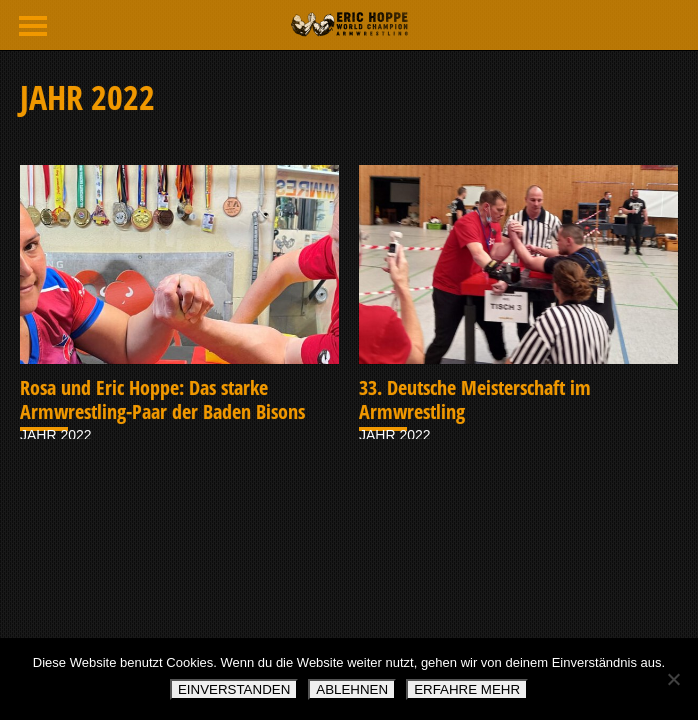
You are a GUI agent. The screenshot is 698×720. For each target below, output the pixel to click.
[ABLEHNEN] (673, 679)
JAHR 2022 (56, 435)
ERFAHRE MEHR (467, 689)
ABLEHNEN (352, 689)
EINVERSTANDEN (234, 689)
